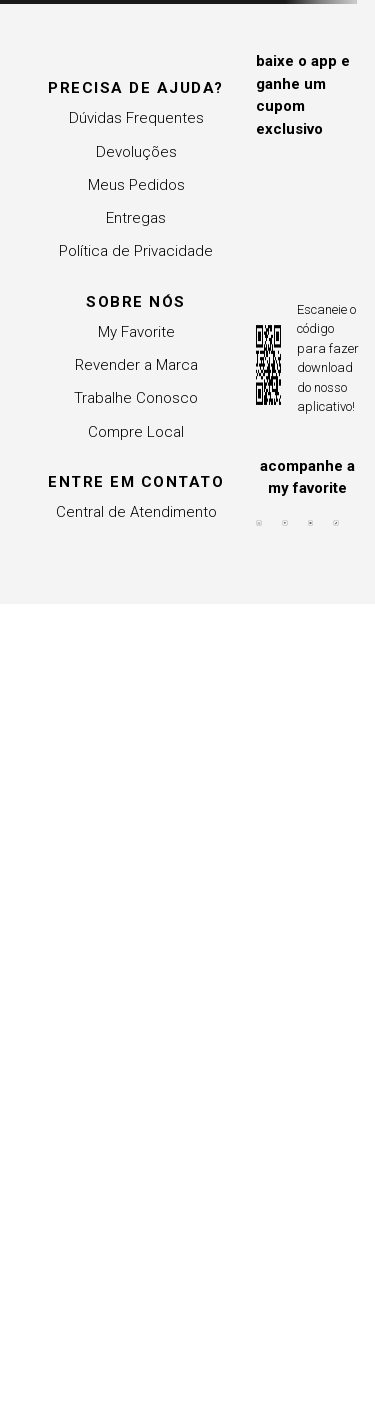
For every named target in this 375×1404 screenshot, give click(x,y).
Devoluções (136, 152)
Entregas (136, 218)
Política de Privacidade (136, 251)
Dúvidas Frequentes (136, 118)
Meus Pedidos (136, 185)
